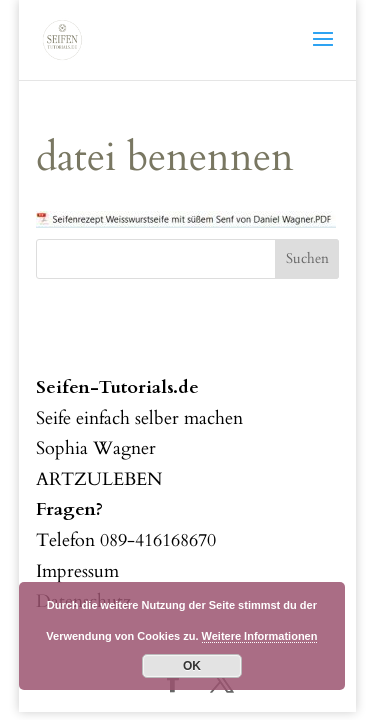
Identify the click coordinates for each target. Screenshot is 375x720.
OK (192, 666)
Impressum (77, 571)
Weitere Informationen (260, 636)
